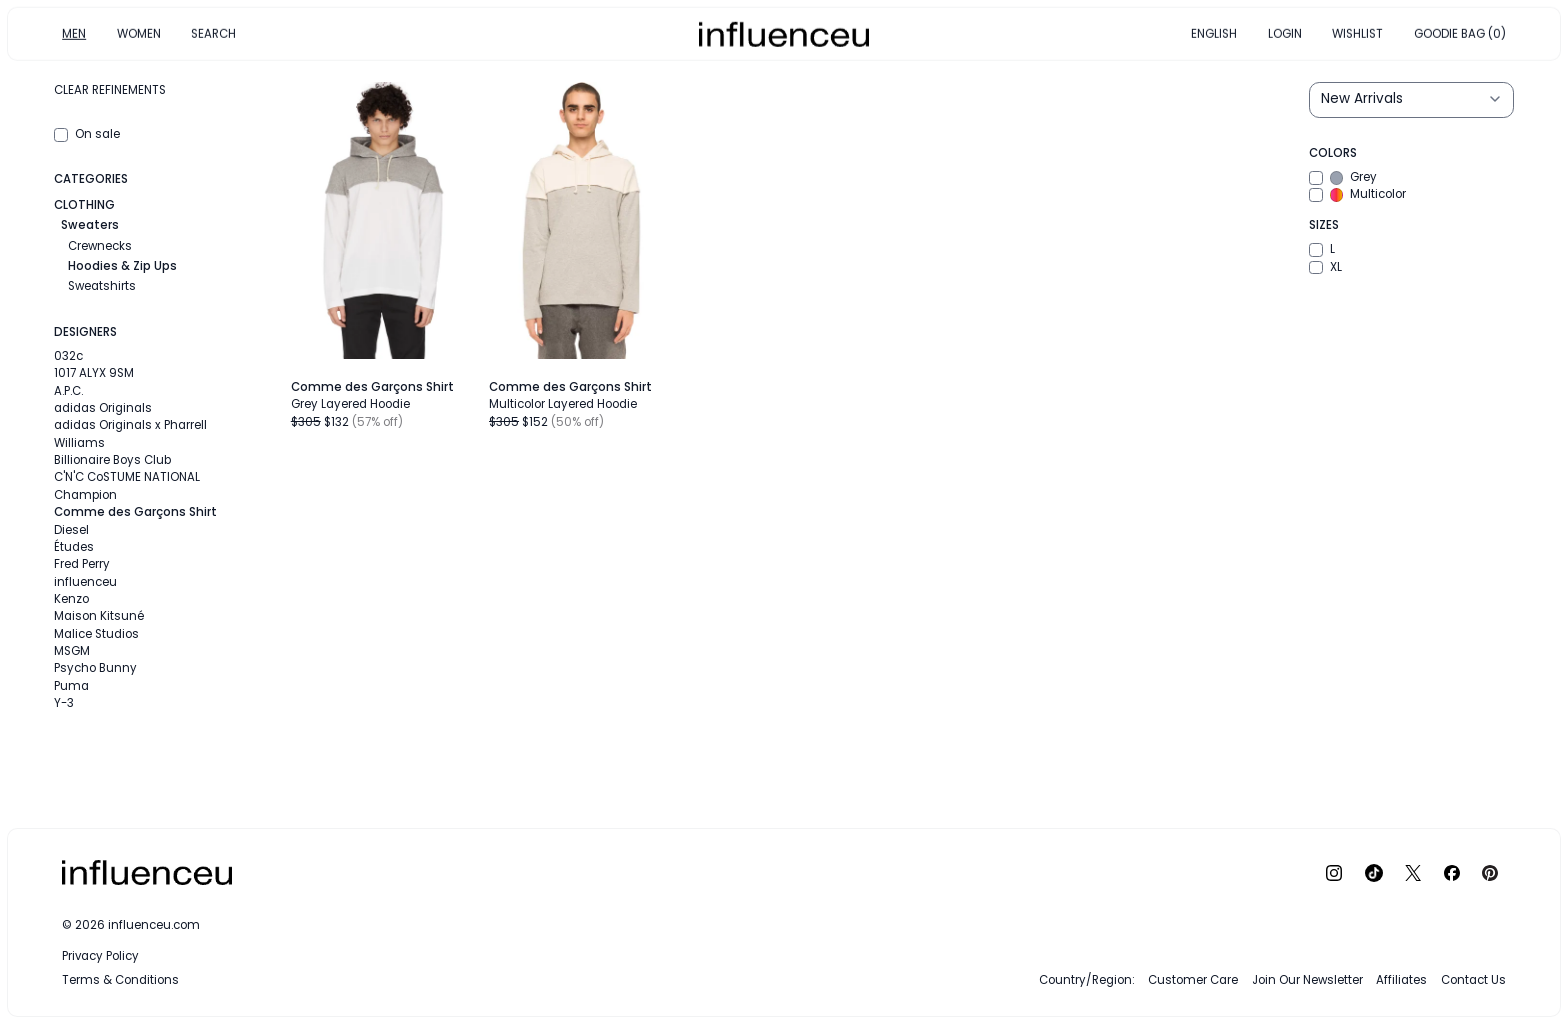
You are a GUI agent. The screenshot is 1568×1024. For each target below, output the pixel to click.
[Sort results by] (1411, 100)
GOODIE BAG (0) (1460, 33)
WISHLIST (1357, 33)
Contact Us (1473, 980)
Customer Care (1193, 980)
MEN (74, 33)
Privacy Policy (100, 956)
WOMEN (139, 33)
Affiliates (1401, 980)
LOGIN (1285, 33)
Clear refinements (110, 90)
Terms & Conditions (120, 980)
